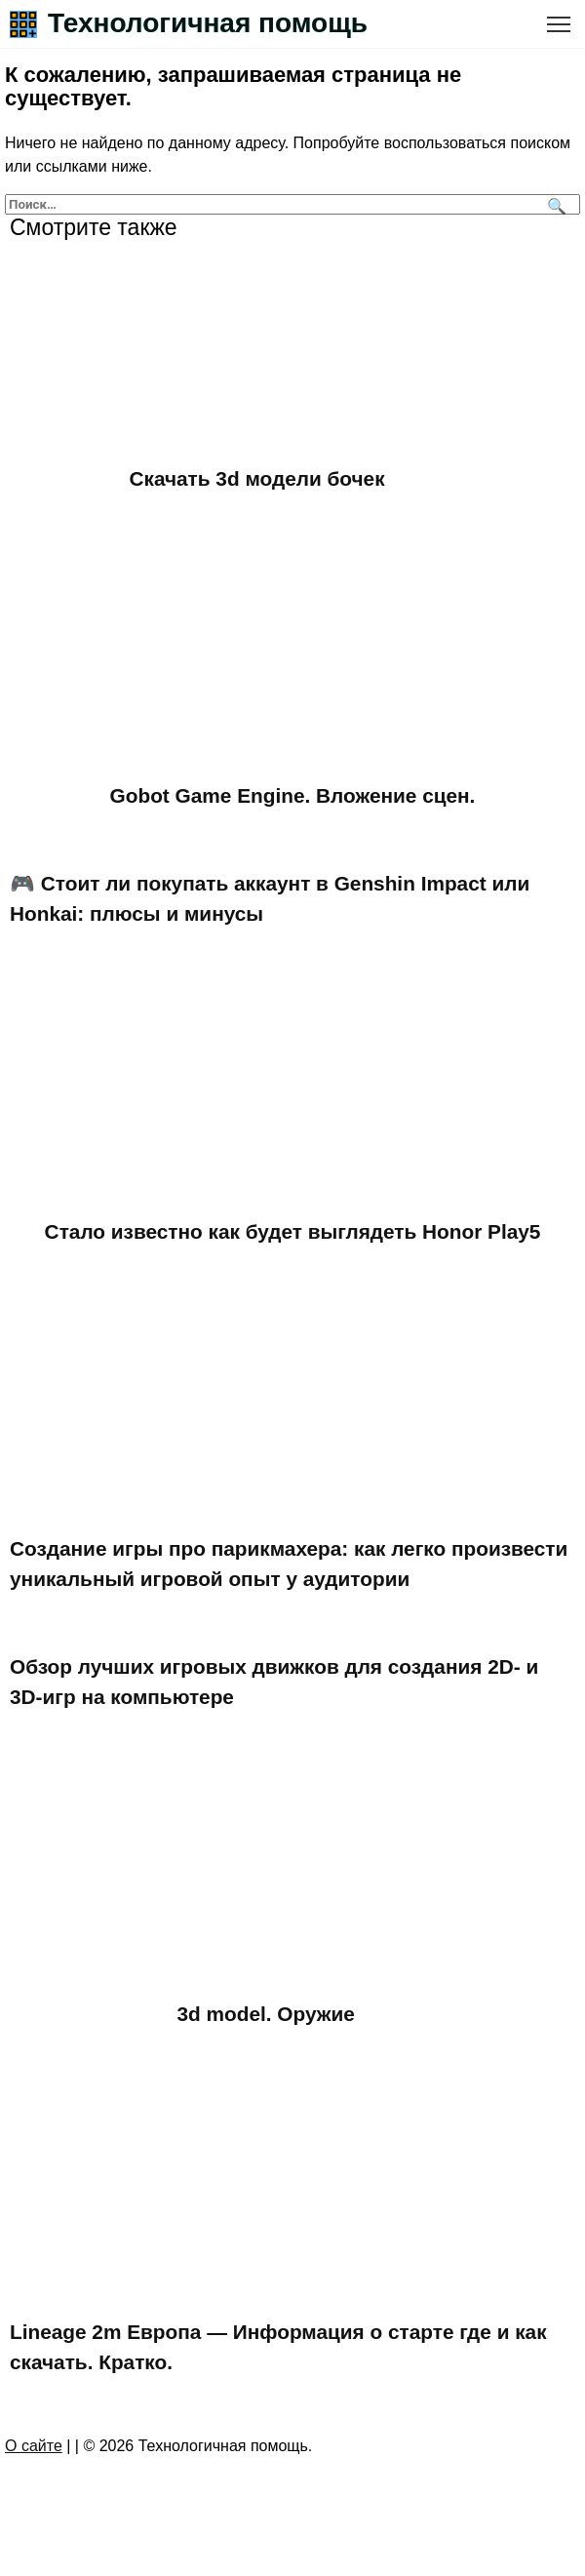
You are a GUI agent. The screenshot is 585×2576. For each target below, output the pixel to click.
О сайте (33, 2445)
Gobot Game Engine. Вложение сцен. (293, 795)
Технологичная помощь (208, 23)
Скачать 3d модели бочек (257, 478)
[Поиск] (554, 204)
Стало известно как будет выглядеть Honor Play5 (293, 1231)
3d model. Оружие (266, 2014)
